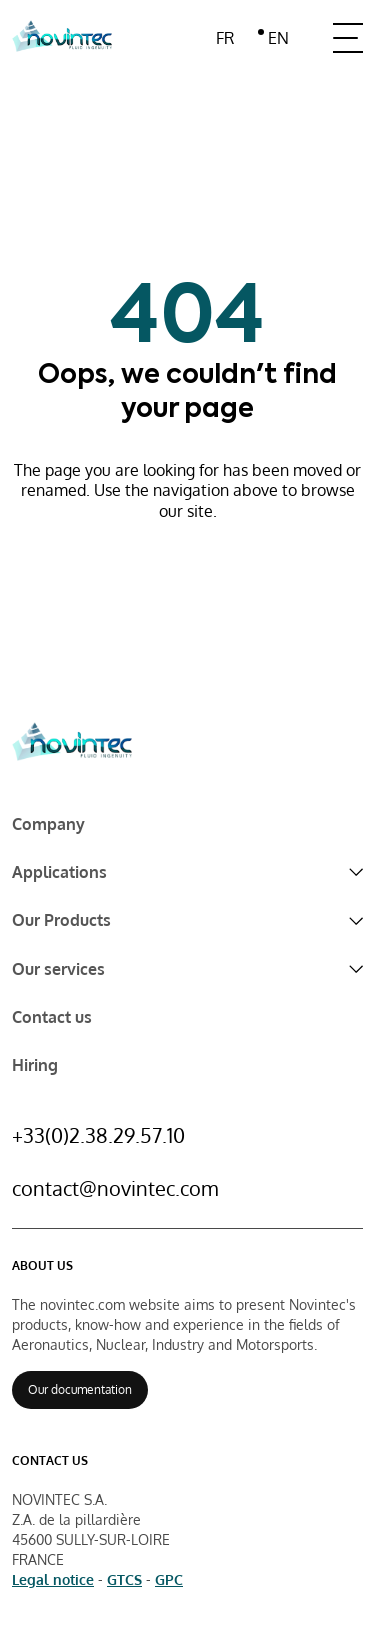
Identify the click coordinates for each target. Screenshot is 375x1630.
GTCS (124, 1579)
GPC (169, 1579)
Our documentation (80, 1389)
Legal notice (53, 1579)
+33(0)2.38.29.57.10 (98, 1135)
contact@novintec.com (115, 1188)
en (278, 38)
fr (225, 38)
